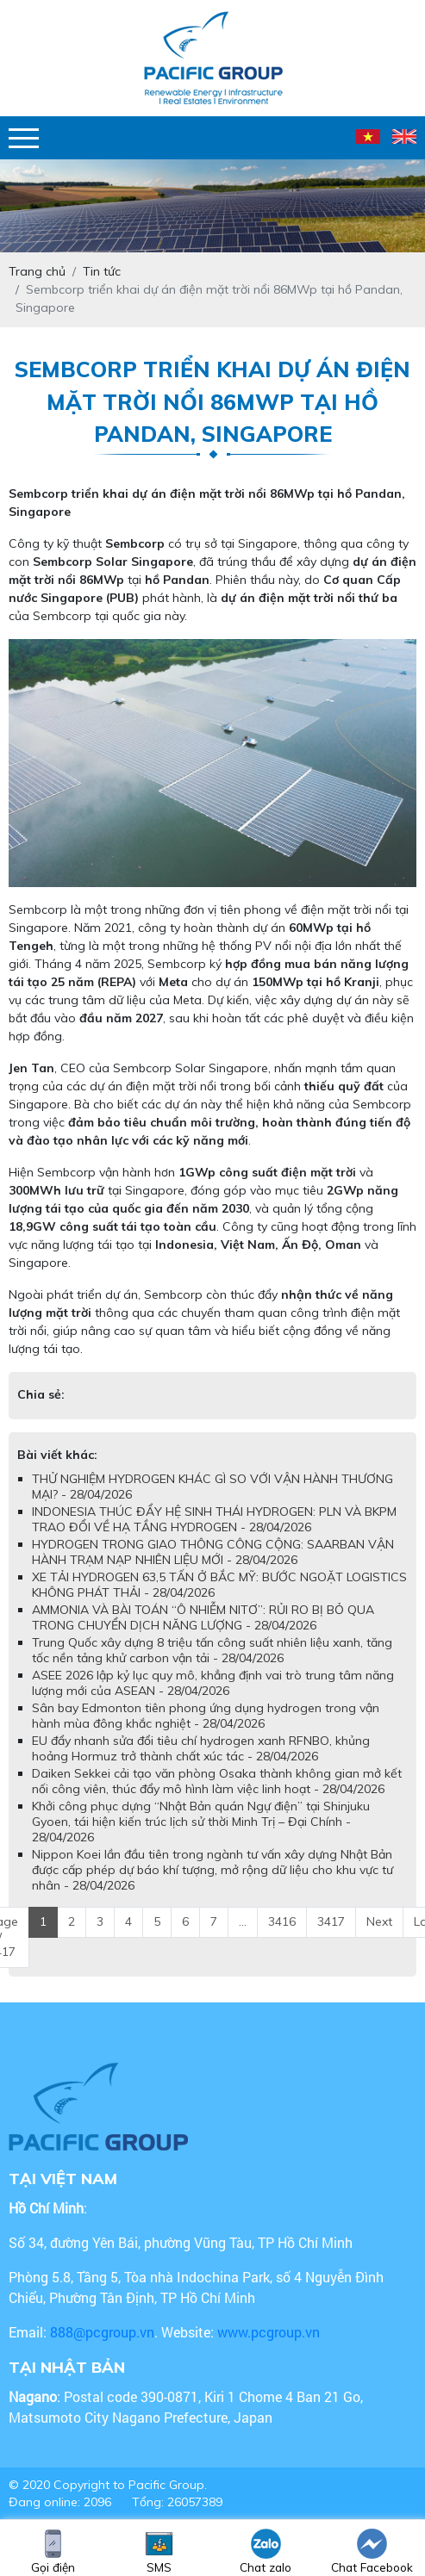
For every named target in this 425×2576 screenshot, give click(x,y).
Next (379, 1921)
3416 (282, 1921)
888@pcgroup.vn (102, 2332)
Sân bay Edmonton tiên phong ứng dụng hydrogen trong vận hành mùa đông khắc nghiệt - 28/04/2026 (205, 1715)
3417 (331, 1921)
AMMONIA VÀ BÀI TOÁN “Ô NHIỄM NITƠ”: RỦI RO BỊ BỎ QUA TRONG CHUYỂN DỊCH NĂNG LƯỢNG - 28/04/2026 (203, 1617)
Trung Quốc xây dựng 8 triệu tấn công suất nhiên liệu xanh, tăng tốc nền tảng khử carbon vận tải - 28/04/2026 (212, 1650)
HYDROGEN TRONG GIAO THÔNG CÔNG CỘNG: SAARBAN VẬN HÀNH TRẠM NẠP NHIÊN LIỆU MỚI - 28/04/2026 (213, 1551)
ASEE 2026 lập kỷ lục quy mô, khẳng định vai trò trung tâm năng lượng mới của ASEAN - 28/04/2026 (213, 1682)
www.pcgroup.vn (270, 2332)
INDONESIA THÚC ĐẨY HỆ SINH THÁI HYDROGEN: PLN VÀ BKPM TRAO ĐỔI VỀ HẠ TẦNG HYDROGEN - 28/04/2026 (214, 1519)
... (243, 1921)
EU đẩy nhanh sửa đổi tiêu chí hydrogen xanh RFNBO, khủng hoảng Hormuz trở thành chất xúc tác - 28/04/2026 (201, 1748)
